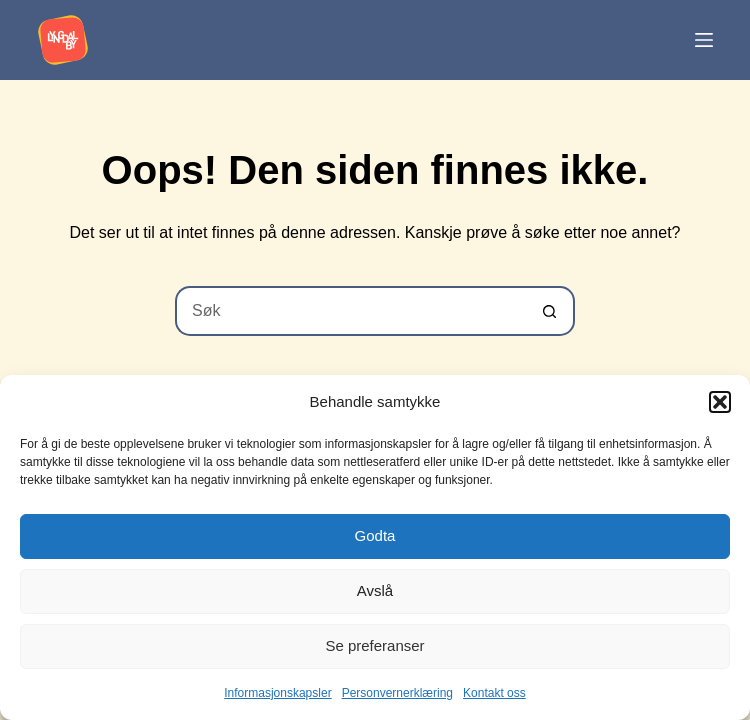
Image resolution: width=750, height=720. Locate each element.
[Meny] (704, 40)
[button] (720, 402)
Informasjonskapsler (277, 693)
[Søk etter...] (350, 311)
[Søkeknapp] (550, 311)
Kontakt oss (494, 693)
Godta (375, 535)
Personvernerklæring (397, 693)
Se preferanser (374, 645)
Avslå (375, 590)
